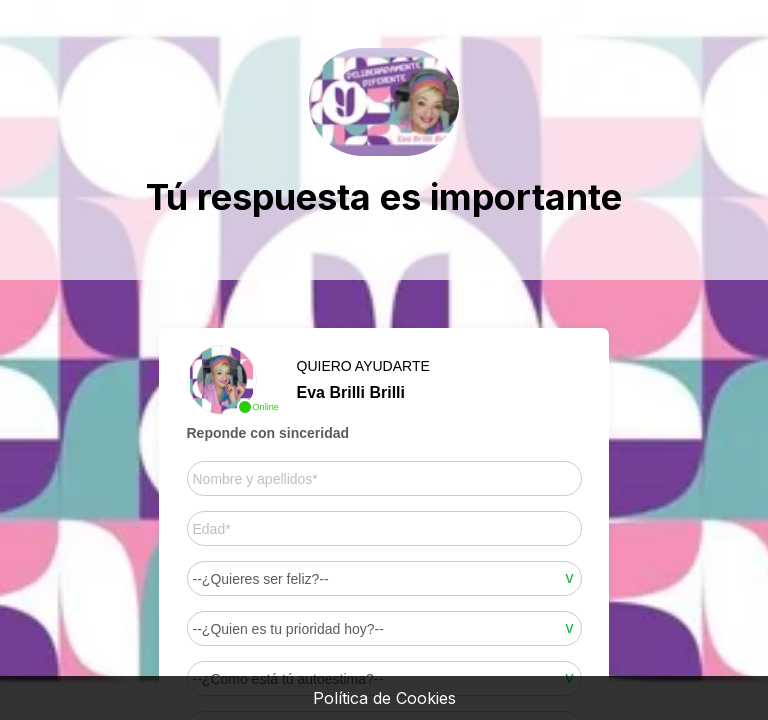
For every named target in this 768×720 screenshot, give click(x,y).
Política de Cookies (384, 698)
